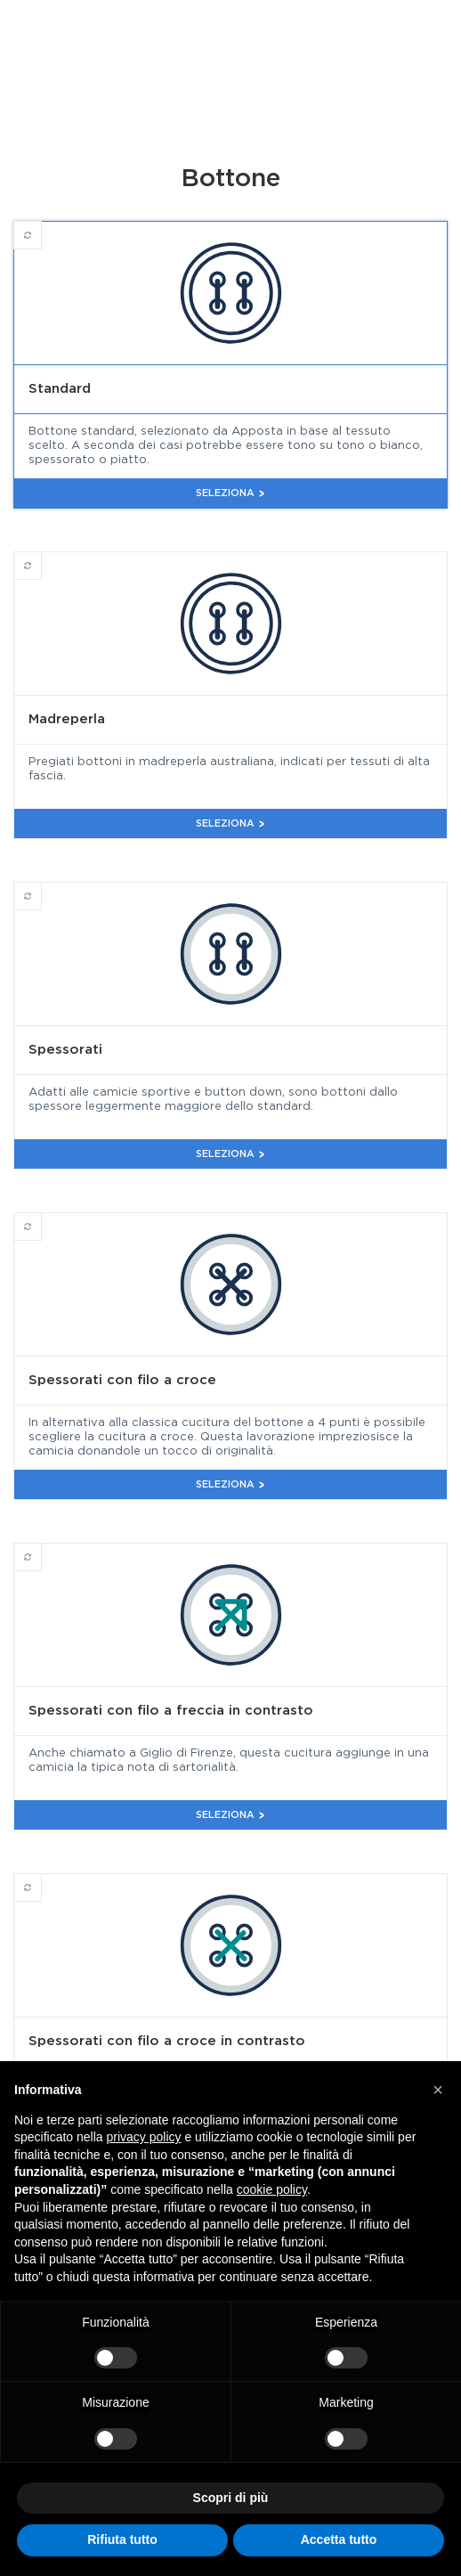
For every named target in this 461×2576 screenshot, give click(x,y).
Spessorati (41, 888)
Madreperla (41, 557)
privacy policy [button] (144, 2137)
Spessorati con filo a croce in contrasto (41, 1879)
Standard (41, 227)
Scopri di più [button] (231, 2497)
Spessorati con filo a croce (41, 1218)
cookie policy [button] (272, 2189)
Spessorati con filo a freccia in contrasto (41, 1549)
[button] (438, 2089)
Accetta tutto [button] (339, 2539)
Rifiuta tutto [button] (122, 2539)
